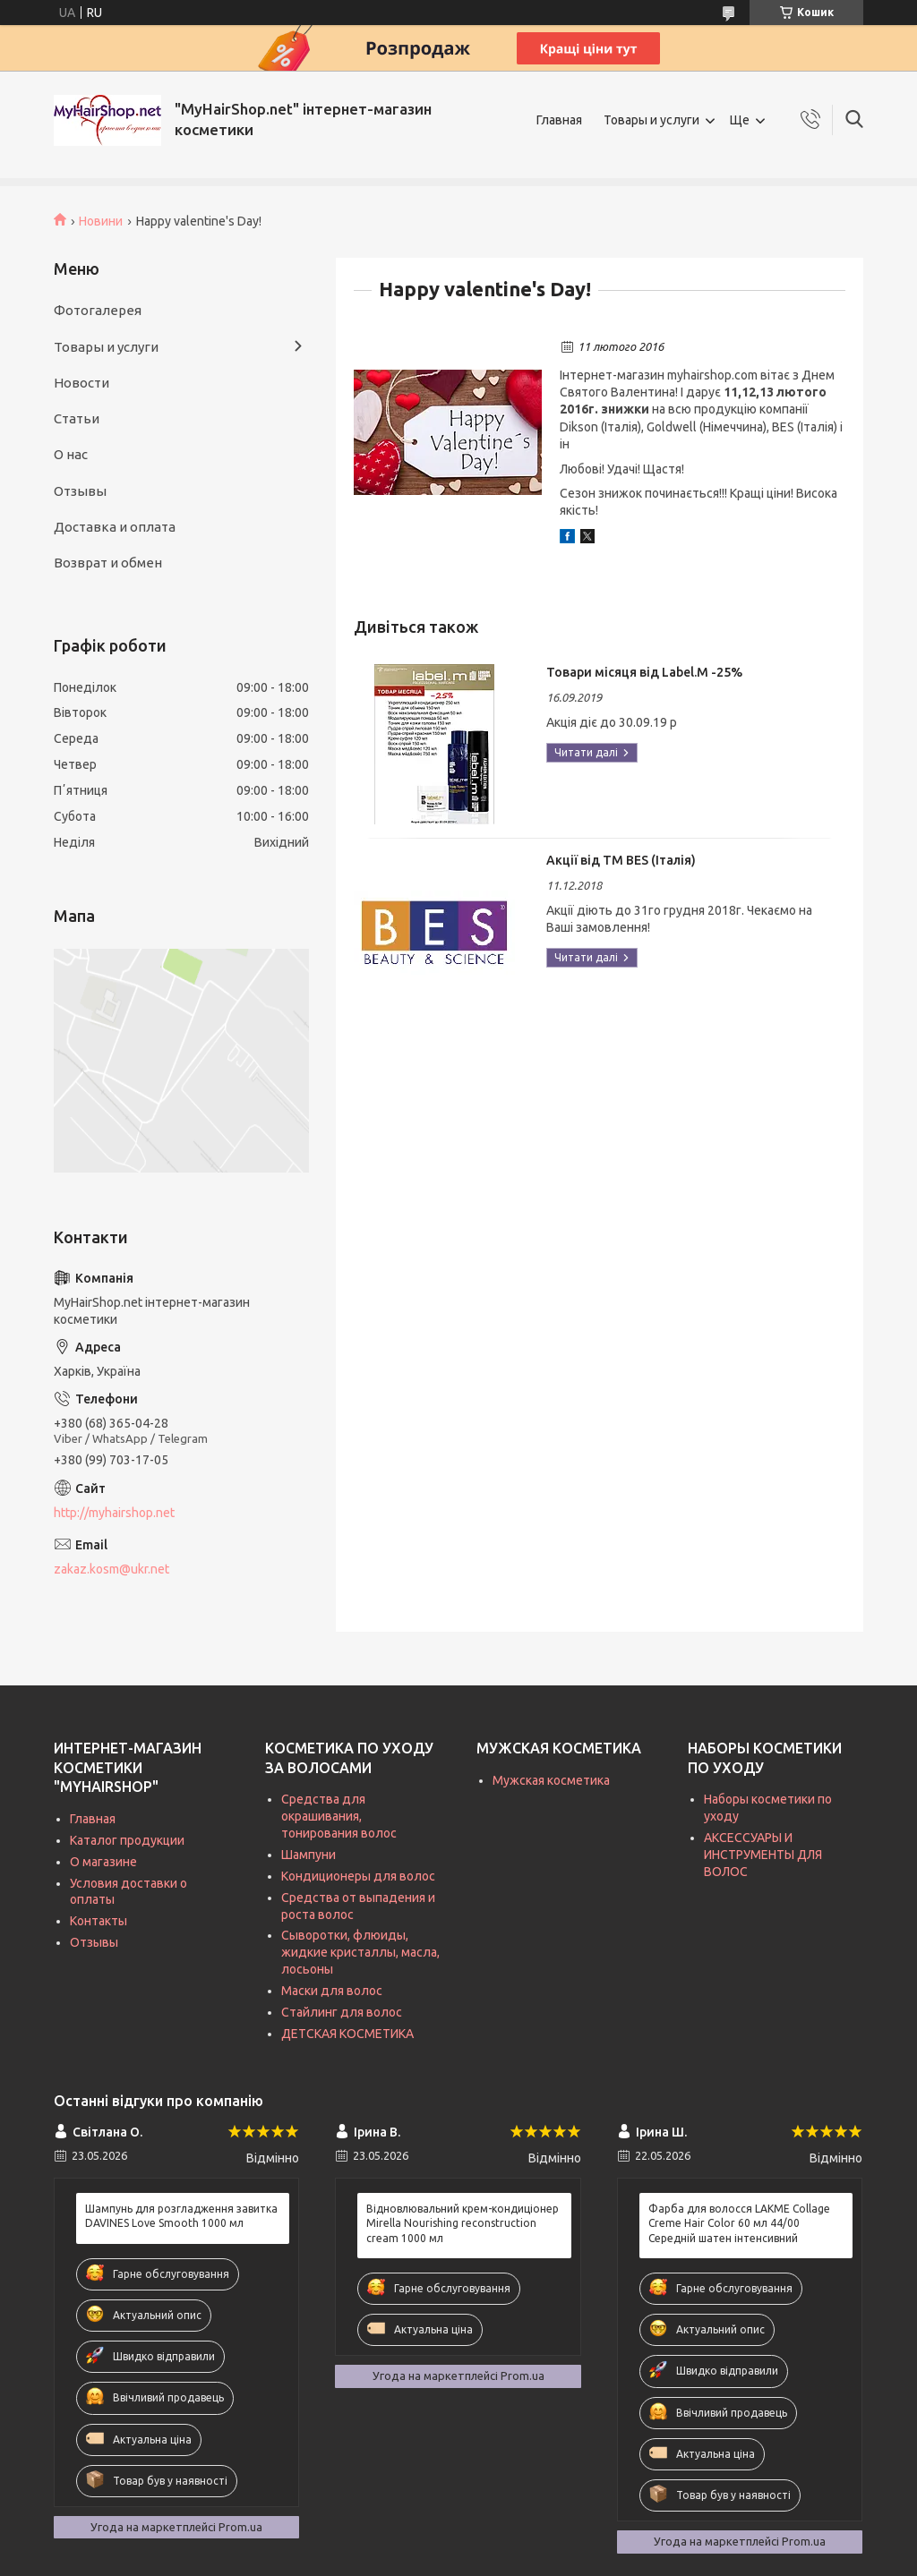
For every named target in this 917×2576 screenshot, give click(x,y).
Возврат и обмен (108, 562)
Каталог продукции (127, 1840)
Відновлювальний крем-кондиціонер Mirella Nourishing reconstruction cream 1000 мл (462, 2223)
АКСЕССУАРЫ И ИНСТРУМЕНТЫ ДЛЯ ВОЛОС (763, 1854)
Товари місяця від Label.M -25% (644, 672)
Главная (559, 120)
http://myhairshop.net (114, 1513)
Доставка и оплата (115, 526)
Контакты (98, 1921)
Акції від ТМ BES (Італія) (621, 860)
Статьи (76, 418)
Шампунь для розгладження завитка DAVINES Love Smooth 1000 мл (181, 2216)
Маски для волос (331, 1990)
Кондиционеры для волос (358, 1876)
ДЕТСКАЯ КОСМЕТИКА (347, 2033)
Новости (81, 382)
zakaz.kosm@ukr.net (111, 1569)
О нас (71, 454)
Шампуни (308, 1854)
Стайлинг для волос (341, 2012)
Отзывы (80, 491)
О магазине (103, 1862)
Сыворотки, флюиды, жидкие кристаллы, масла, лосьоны (360, 1952)
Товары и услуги (651, 120)
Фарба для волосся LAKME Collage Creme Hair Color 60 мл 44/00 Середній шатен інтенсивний (739, 2223)
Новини (101, 221)
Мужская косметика (551, 1780)
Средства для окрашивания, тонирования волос (339, 1816)
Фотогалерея (97, 310)
